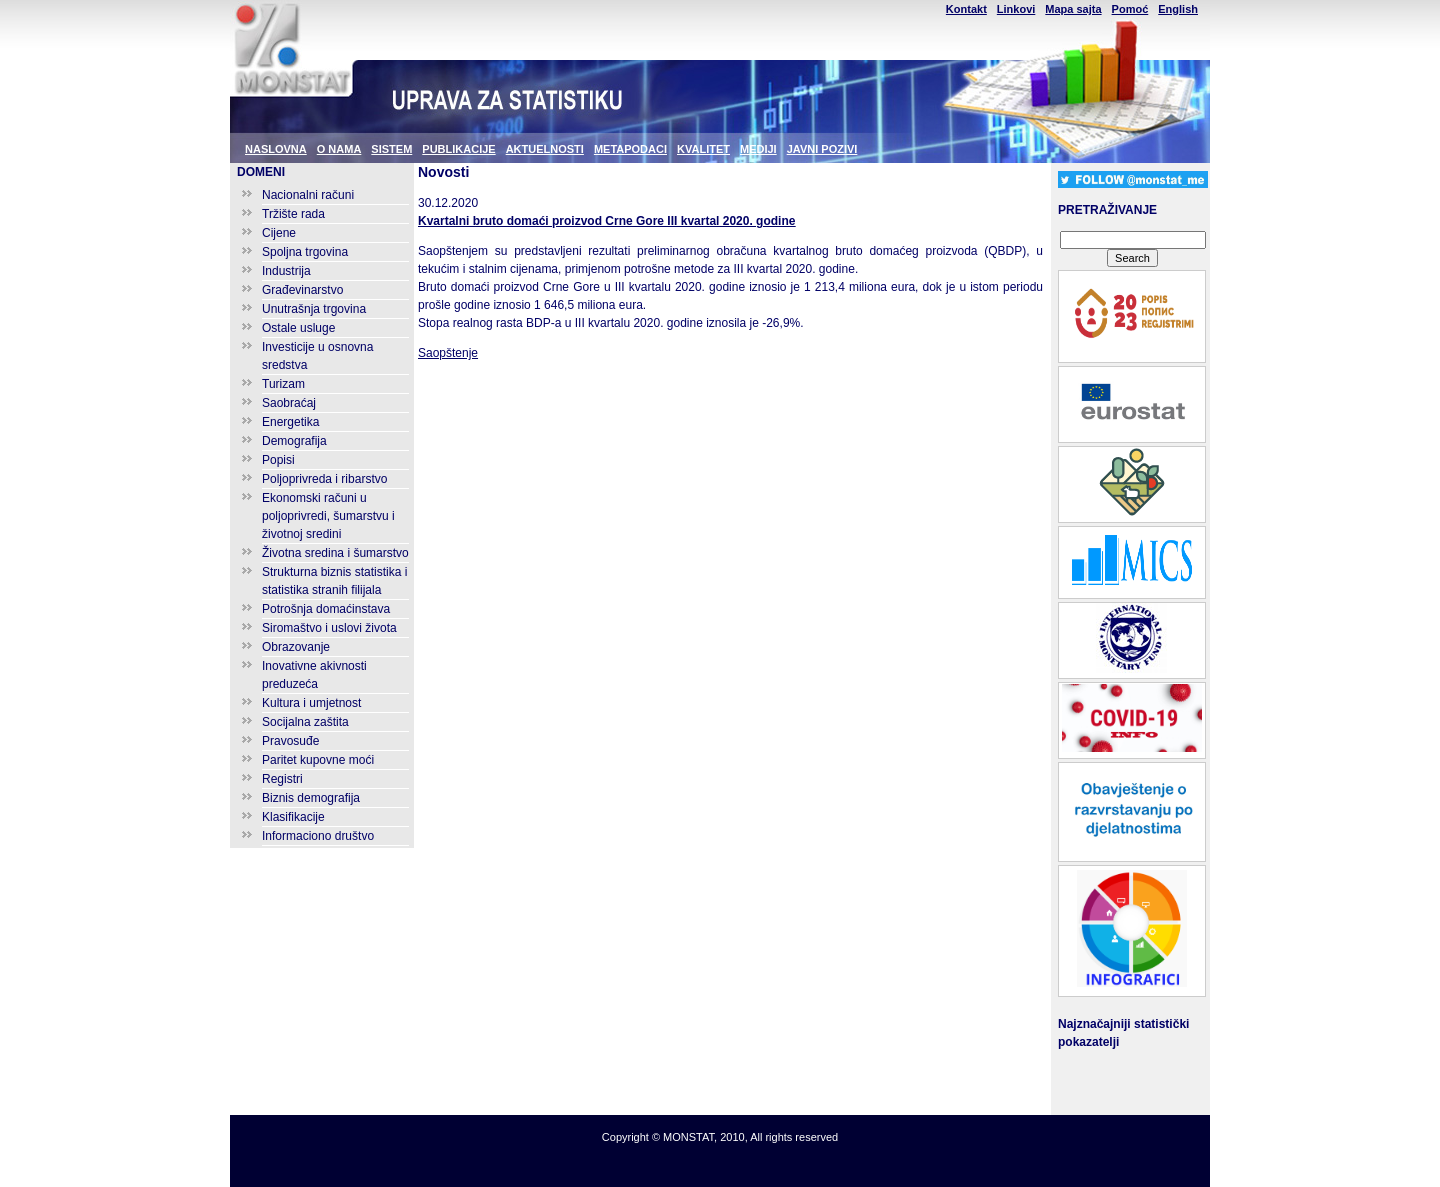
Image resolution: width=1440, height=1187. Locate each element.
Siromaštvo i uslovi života (329, 628)
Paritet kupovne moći (318, 760)
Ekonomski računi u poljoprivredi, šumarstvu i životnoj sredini (328, 516)
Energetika (290, 422)
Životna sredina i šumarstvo (335, 553)
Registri (282, 779)
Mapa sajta (1073, 9)
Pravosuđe (290, 741)
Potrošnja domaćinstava (326, 609)
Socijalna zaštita (305, 722)
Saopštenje (448, 353)
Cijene (279, 233)
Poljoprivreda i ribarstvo (324, 479)
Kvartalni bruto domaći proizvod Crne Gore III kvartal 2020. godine (606, 221)
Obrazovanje (296, 647)
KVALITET (703, 149)
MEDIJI (758, 149)
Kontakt (966, 9)
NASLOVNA (276, 149)
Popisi (278, 460)
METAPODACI (630, 149)
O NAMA (339, 149)
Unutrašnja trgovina (314, 309)
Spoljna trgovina (305, 252)
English (1178, 9)
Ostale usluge (298, 328)
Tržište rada (293, 214)
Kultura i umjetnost (311, 703)
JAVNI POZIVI (822, 149)
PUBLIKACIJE (458, 149)
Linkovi (1016, 9)
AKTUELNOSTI (545, 149)
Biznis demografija (311, 798)
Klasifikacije (293, 817)
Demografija (294, 441)
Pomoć (1130, 9)
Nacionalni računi (308, 195)
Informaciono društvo (318, 836)
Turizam (283, 384)
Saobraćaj (289, 403)
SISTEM (391, 149)
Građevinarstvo (302, 290)
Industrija (286, 271)
